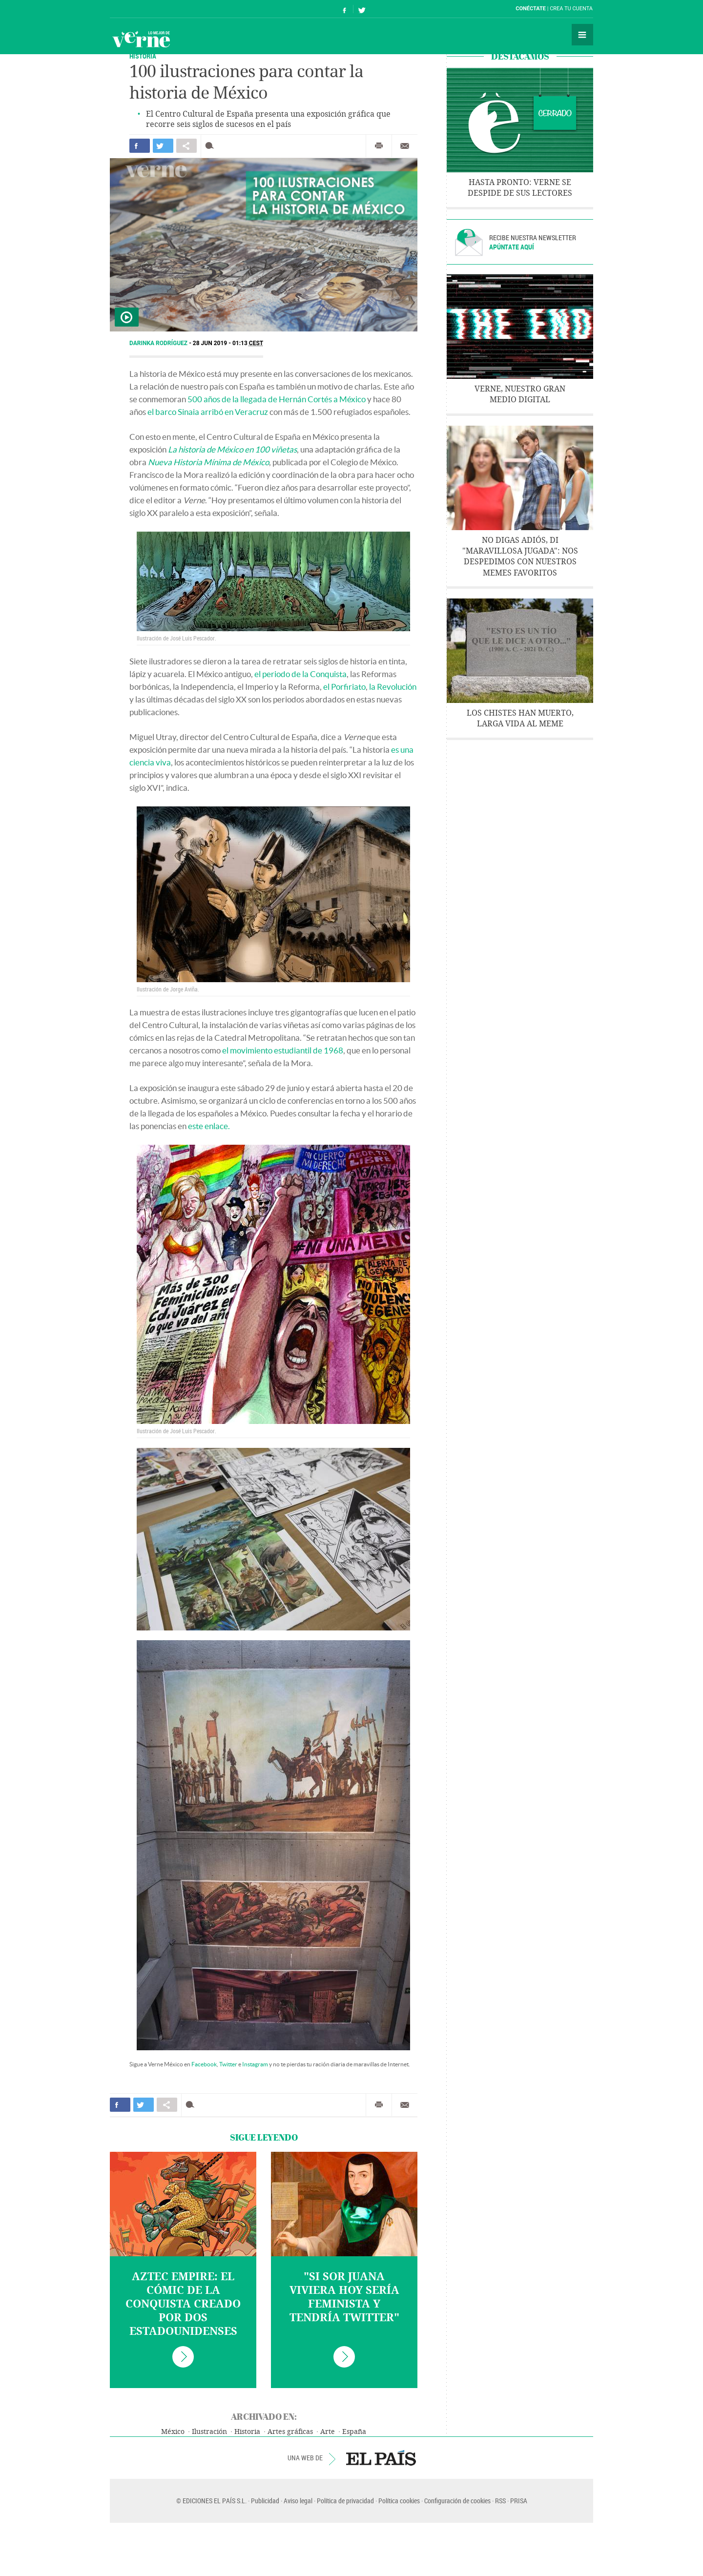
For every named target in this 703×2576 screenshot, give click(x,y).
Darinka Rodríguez (159, 343)
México (173, 2432)
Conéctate (531, 8)
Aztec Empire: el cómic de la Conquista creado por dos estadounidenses (183, 2304)
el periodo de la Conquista (300, 674)
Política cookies (399, 2500)
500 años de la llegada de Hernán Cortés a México (276, 399)
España (354, 2432)
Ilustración (209, 2432)
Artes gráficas (290, 2432)
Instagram (255, 2064)
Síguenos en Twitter (361, 9)
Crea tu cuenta (571, 8)
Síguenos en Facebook (344, 9)
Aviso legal (298, 2500)
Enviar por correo (404, 146)
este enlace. (209, 1126)
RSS (500, 2500)
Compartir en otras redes (186, 146)
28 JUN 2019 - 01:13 (228, 343)
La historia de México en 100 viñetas (232, 449)
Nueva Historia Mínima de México (208, 462)
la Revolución (392, 686)
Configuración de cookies (457, 2500)
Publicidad (265, 2500)
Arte (327, 2432)
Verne (141, 39)
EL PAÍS (381, 2458)
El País (140, 9)
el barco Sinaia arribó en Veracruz (207, 411)
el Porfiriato (344, 686)
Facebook (204, 2064)
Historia (142, 56)
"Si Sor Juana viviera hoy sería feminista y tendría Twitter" (344, 2297)
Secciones (582, 34)
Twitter (228, 2064)
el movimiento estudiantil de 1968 (282, 1050)
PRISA (518, 2500)
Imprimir (379, 146)
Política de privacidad (345, 2500)
